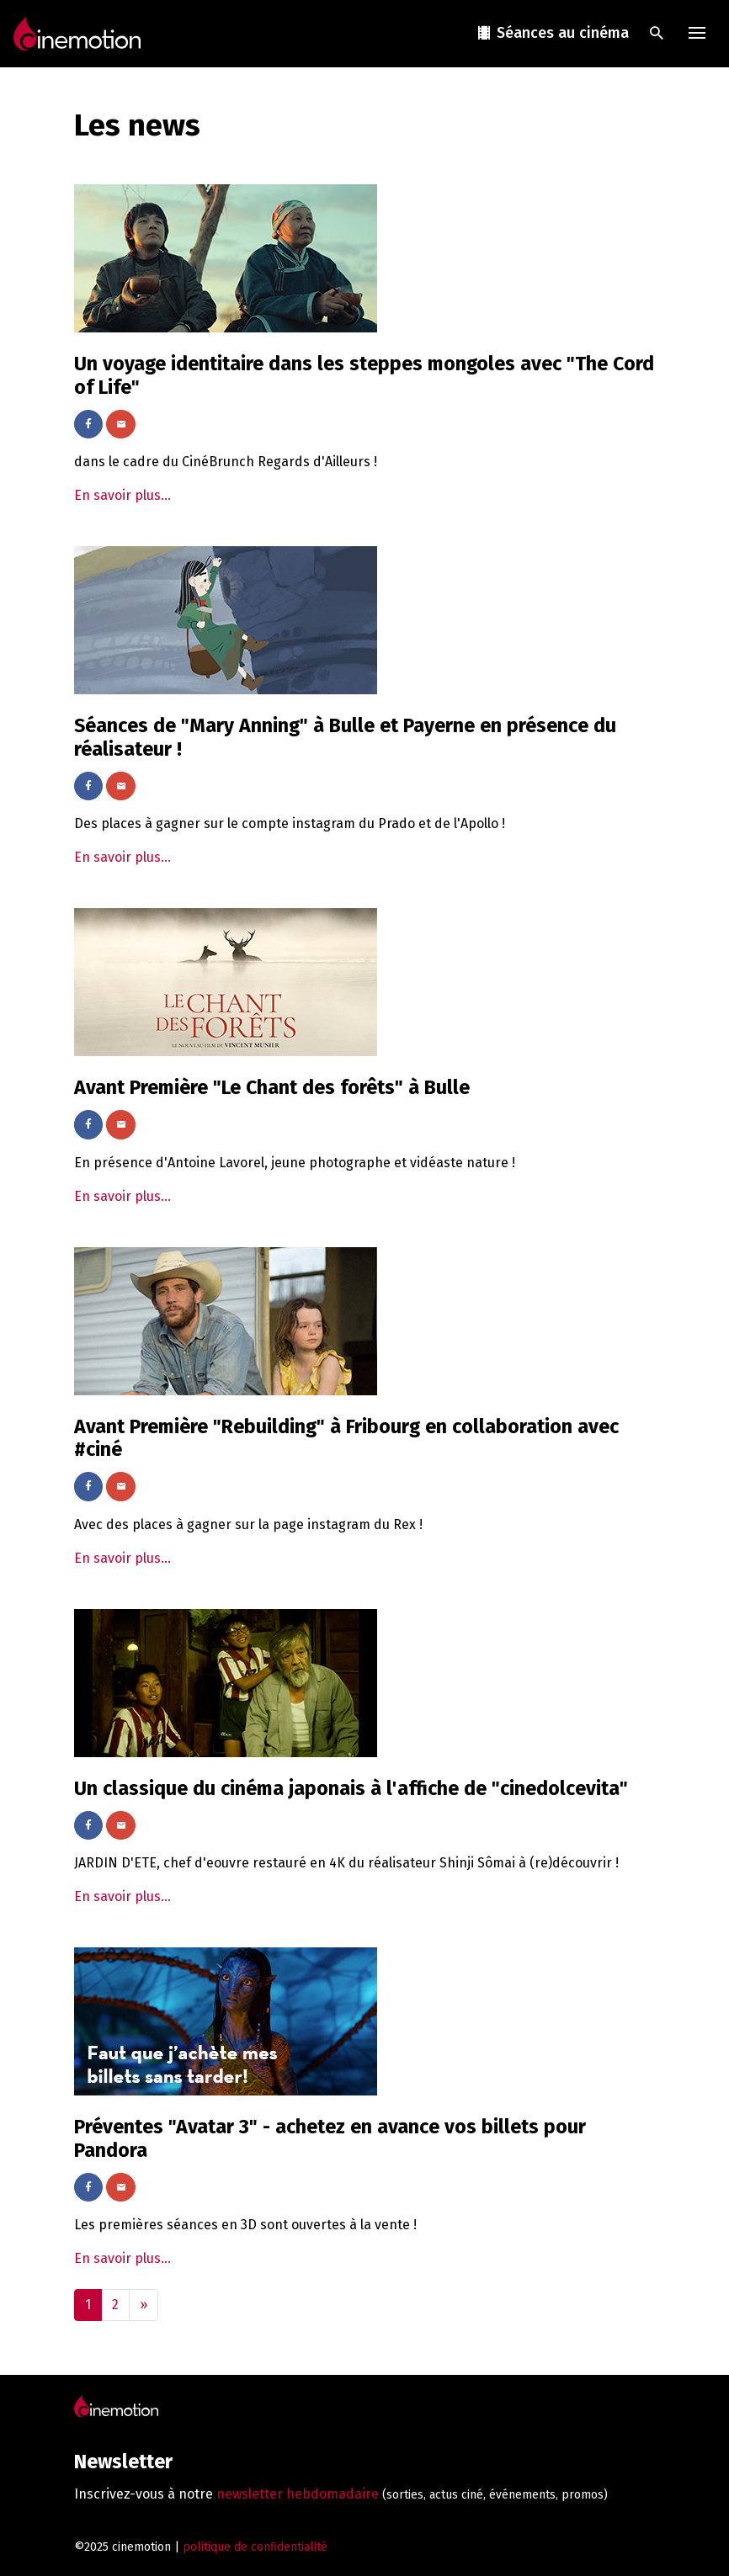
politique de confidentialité (255, 2547)
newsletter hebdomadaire (297, 2494)
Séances (552, 33)
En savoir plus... (122, 495)
